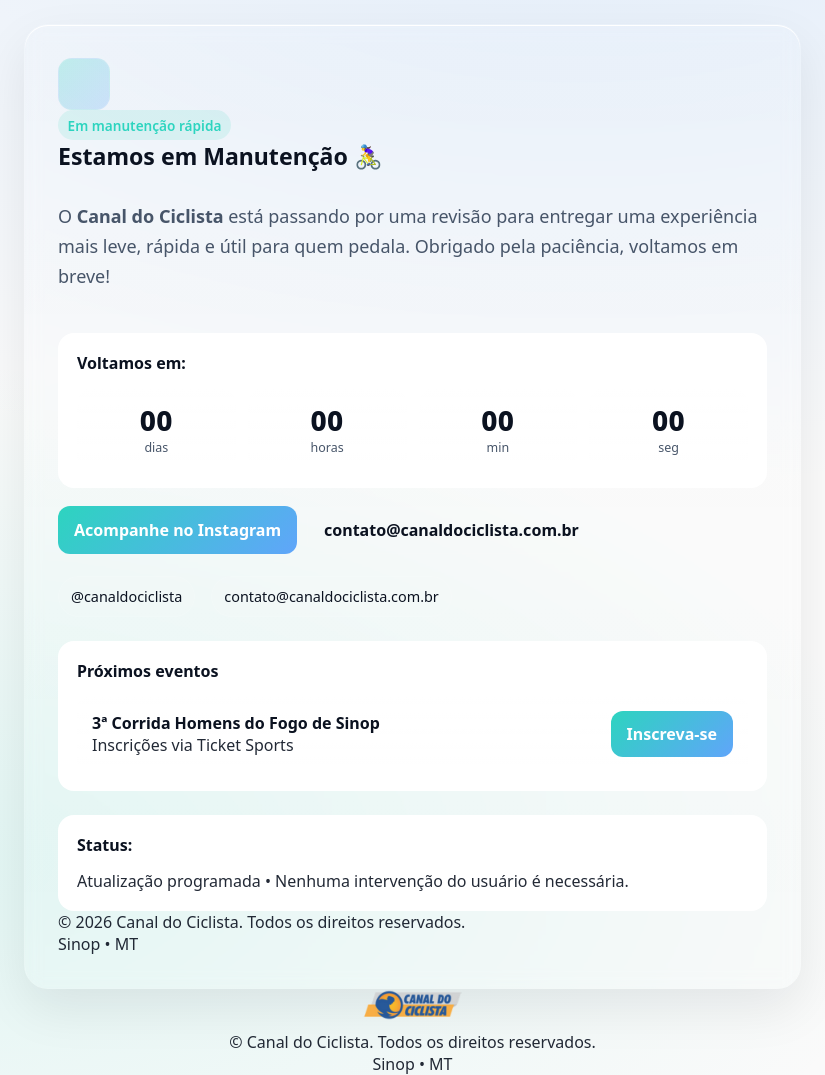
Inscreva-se (672, 734)
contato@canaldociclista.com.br (451, 530)
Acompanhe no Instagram (177, 530)
